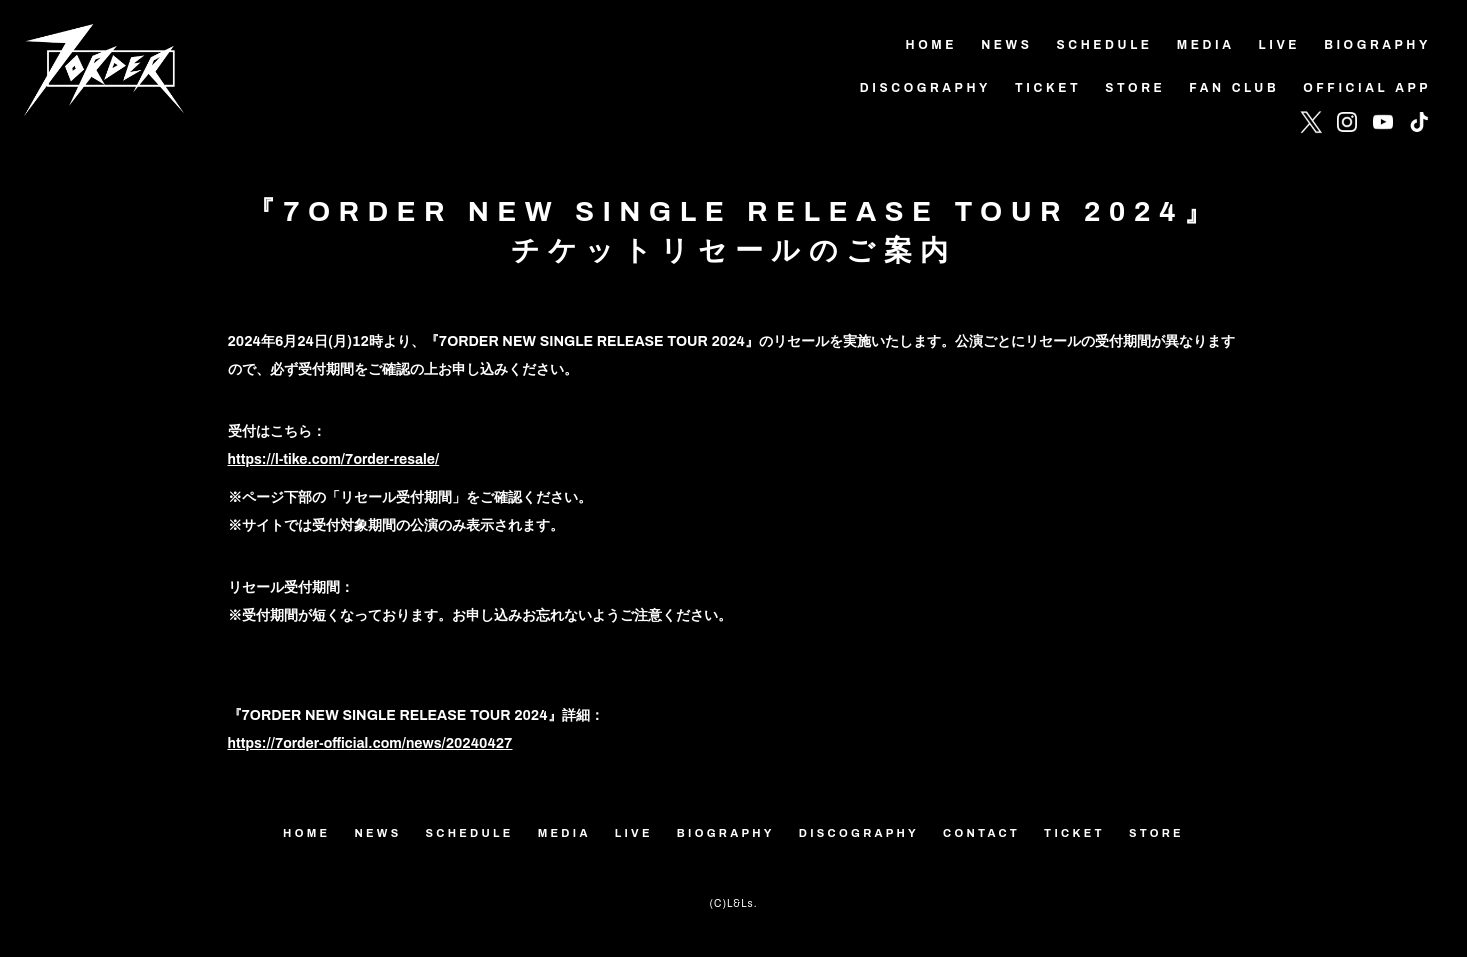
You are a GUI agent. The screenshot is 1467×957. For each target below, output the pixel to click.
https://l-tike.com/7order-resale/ (334, 459)
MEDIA (564, 833)
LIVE (634, 833)
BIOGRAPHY (726, 833)
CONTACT (981, 833)
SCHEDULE (470, 833)
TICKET (1074, 833)
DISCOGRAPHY (859, 833)
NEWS (377, 833)
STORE (1156, 833)
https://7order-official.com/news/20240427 (370, 743)
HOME (306, 833)
